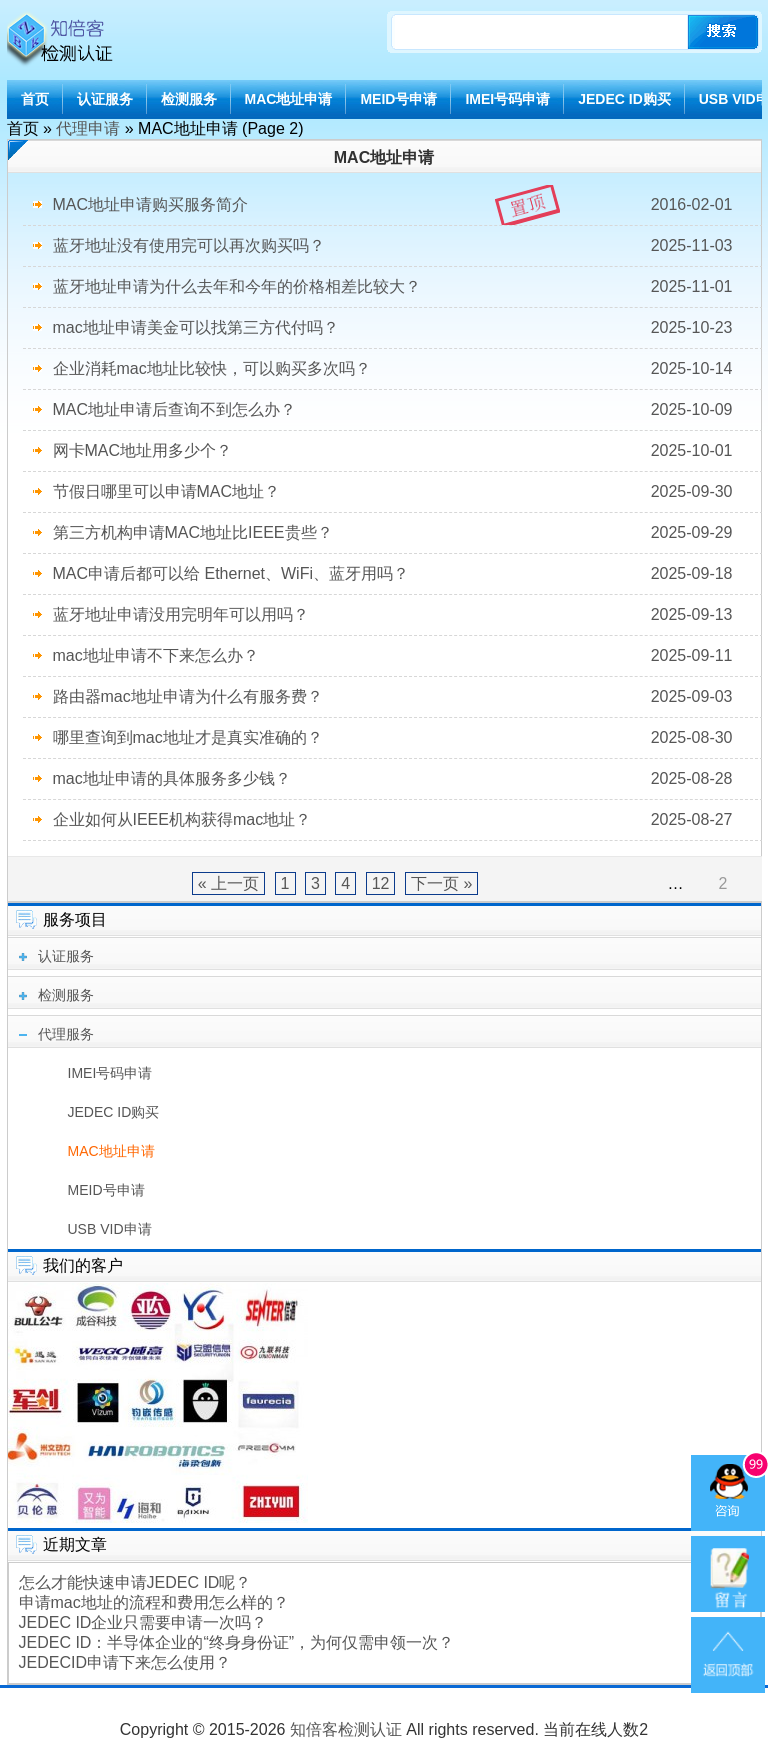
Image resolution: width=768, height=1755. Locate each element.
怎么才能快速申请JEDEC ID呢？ (135, 1582)
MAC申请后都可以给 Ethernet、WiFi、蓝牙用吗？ (231, 573)
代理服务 (66, 1034)
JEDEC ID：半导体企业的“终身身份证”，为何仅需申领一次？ (237, 1642)
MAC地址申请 (289, 99)
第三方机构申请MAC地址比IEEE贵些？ (193, 532)
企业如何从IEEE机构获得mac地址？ (182, 819)
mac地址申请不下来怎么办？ (156, 655)
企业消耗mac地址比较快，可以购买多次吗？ (212, 368)
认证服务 (105, 99)
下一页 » (441, 883)
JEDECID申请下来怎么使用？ (125, 1662)
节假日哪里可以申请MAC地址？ (167, 491)
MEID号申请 (398, 99)
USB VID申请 (110, 1229)
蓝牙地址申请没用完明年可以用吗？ (181, 614)
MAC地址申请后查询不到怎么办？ (175, 409)
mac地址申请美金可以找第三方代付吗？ (196, 327)
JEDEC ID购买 (624, 99)
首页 (35, 99)
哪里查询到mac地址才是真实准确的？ (188, 737)
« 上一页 (228, 883)
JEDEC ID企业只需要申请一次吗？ (143, 1622)
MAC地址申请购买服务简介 (151, 204)
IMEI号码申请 (507, 99)
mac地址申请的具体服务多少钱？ (172, 778)
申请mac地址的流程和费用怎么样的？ (154, 1602)
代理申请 (88, 128)
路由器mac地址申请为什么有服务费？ (188, 696)
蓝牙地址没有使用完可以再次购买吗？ (189, 245)
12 (381, 883)
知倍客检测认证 (346, 1729)
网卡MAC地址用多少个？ (143, 450)
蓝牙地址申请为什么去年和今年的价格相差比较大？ (237, 286)
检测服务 (189, 99)
